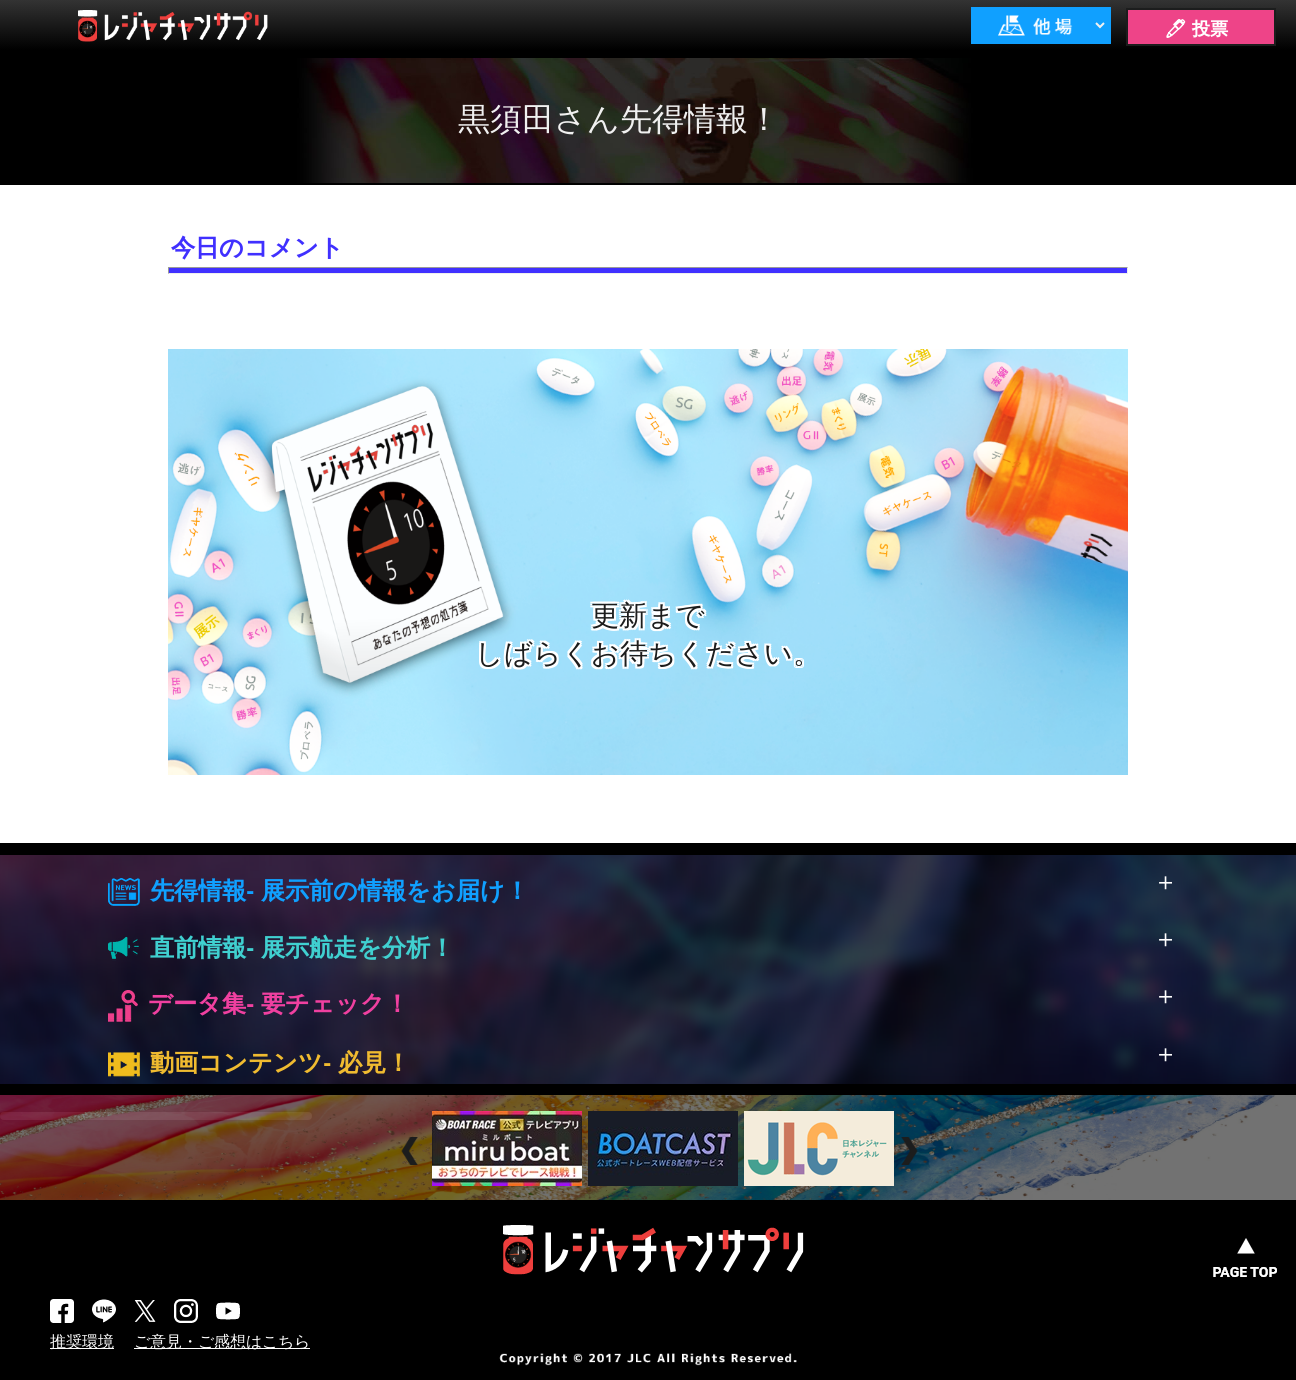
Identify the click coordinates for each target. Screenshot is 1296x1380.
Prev (412, 1151)
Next (911, 1151)
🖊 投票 (1196, 29)
